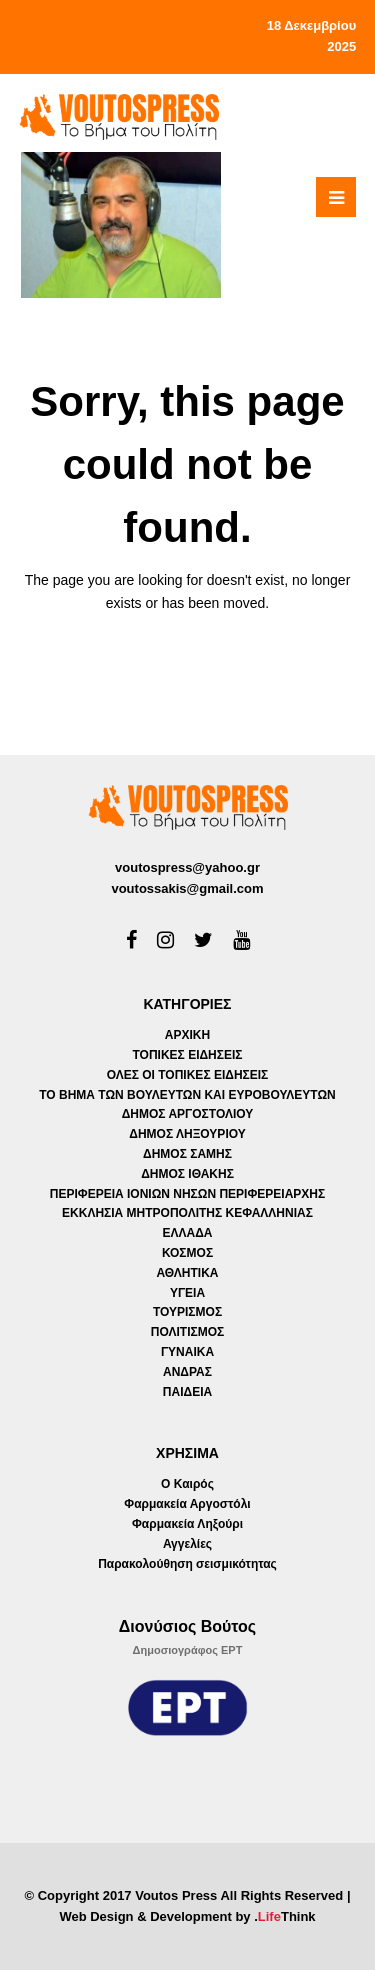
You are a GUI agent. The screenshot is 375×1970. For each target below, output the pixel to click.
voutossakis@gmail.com (187, 888)
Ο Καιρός (187, 1484)
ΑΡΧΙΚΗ (187, 1035)
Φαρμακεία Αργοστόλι (187, 1504)
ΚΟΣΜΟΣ (187, 1253)
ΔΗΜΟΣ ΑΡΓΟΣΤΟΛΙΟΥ (188, 1114)
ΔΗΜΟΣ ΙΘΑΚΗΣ (187, 1174)
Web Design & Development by (187, 1916)
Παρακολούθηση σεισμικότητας (187, 1564)
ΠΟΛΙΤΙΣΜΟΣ (187, 1332)
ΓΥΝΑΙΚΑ (187, 1352)
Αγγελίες (187, 1544)
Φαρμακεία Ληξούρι (187, 1524)
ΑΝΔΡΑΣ (187, 1372)
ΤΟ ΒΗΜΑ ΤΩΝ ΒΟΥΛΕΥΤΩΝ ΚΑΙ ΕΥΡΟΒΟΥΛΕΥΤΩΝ (187, 1095)
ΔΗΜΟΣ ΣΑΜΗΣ (187, 1154)
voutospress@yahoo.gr (187, 867)
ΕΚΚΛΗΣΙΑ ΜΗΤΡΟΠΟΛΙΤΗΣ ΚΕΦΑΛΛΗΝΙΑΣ (187, 1213)
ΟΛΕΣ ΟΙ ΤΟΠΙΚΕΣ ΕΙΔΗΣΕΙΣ (188, 1075)
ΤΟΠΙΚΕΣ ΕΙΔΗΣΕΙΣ (187, 1055)
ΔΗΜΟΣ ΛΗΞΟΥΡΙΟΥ (187, 1134)
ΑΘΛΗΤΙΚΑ (187, 1273)
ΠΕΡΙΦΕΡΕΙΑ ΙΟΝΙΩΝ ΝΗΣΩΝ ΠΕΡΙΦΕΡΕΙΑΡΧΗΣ (187, 1194)
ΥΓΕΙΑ (187, 1293)
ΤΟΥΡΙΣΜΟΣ (187, 1312)
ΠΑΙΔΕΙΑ (187, 1392)
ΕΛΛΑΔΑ (188, 1233)
